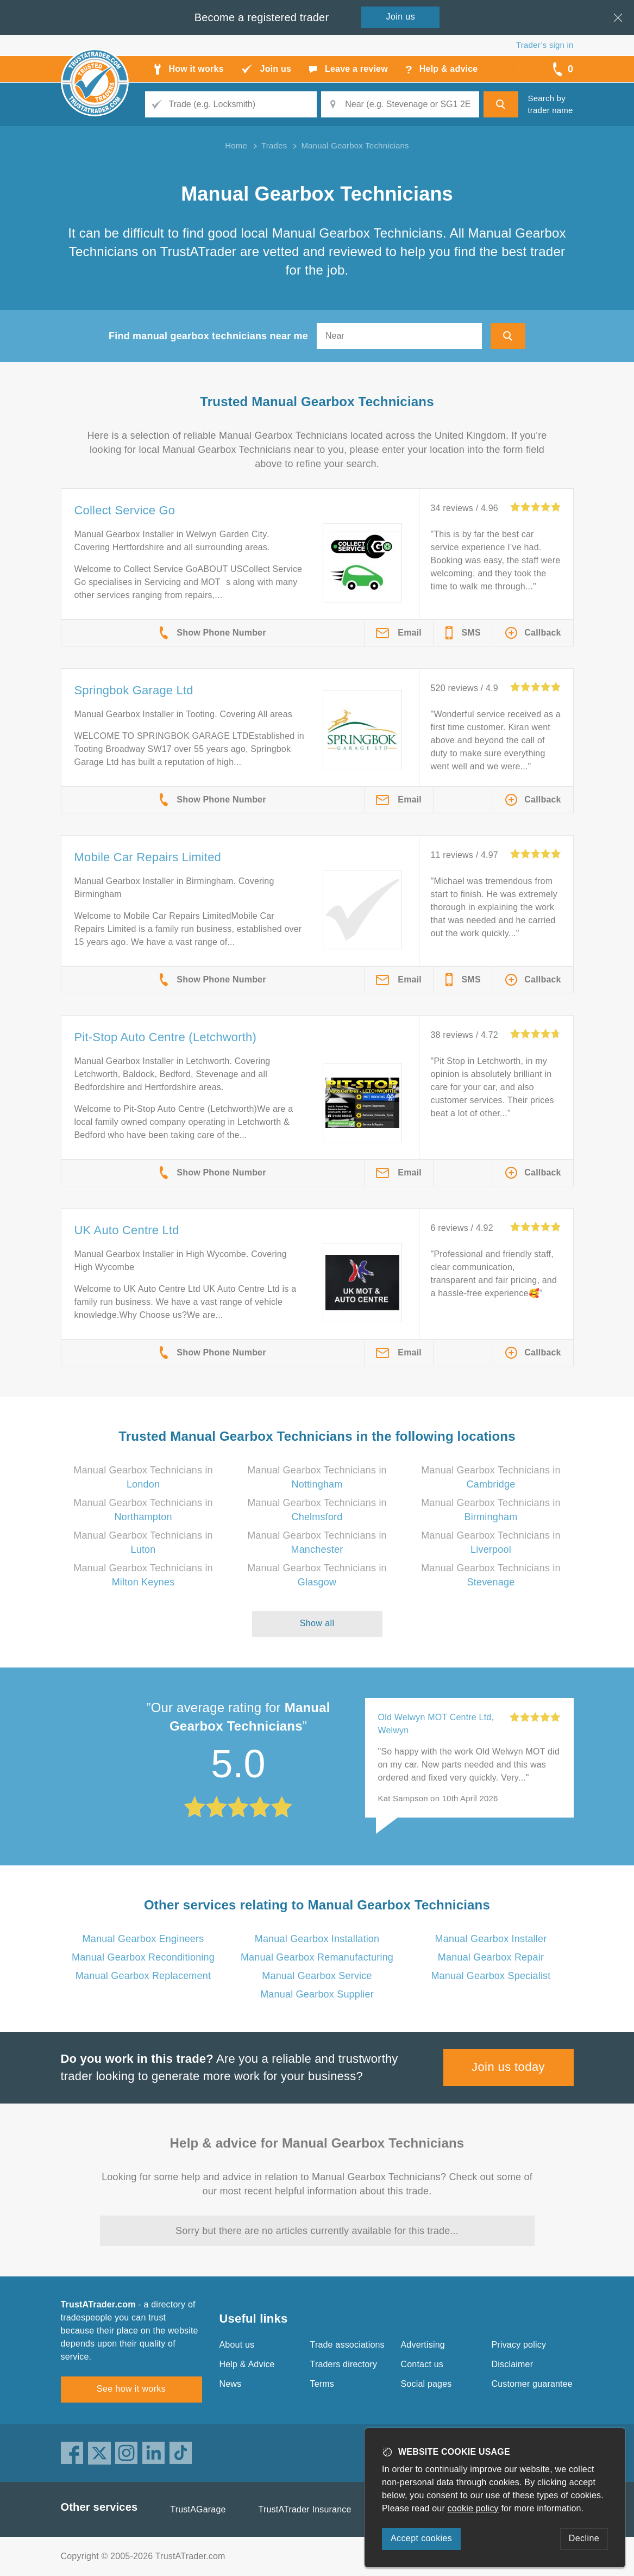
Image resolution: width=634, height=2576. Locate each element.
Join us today (508, 2067)
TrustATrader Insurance (305, 2509)
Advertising (423, 2344)
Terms (322, 2383)
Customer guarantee (532, 2383)
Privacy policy (519, 2344)
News (230, 2383)
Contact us (422, 2364)
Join (401, 16)
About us (237, 2344)
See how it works (131, 2388)
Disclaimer (512, 2364)
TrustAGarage (197, 2509)
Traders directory (344, 2364)
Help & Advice (247, 2364)
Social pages (426, 2383)
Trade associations (347, 2344)
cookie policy (473, 2508)
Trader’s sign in (544, 44)
